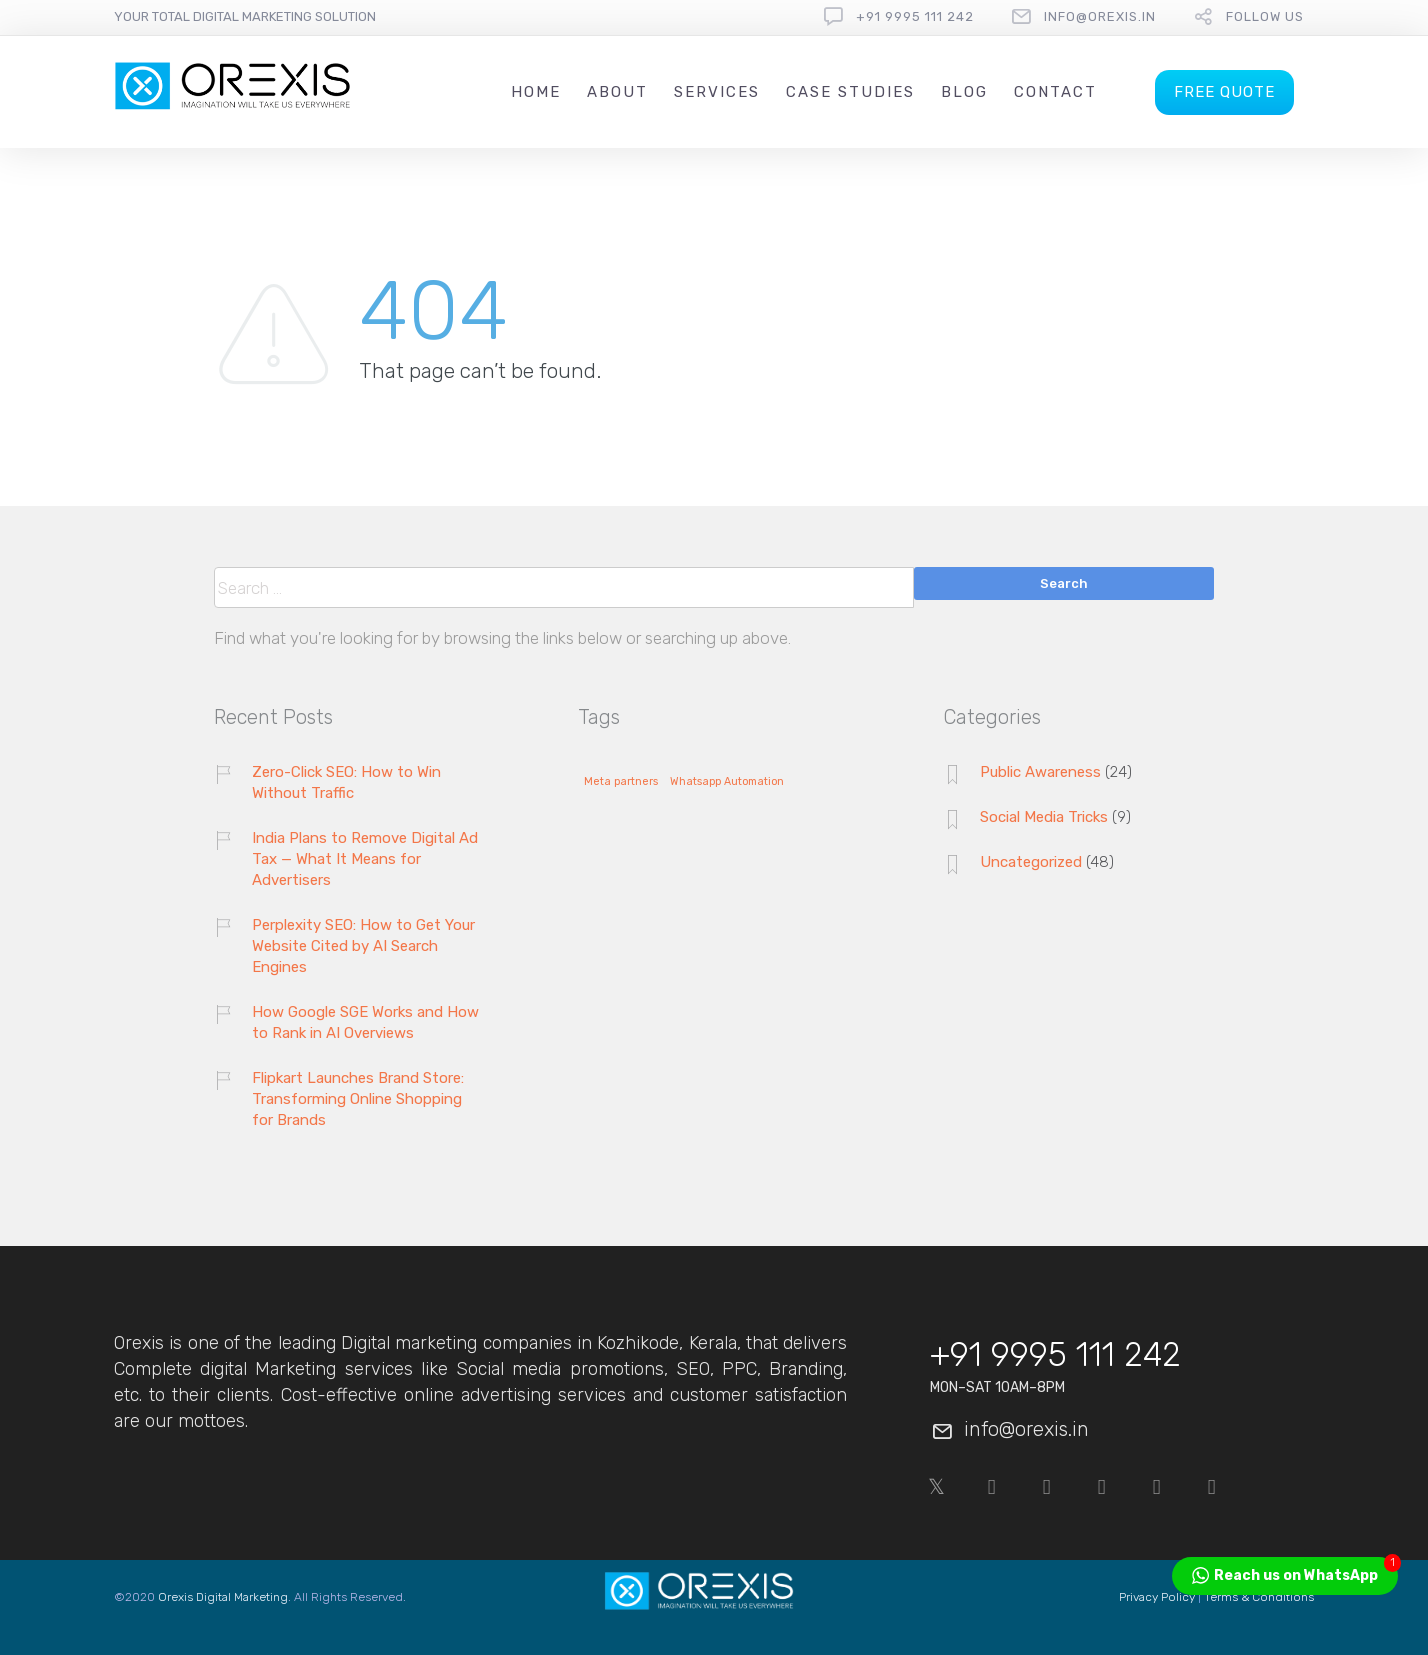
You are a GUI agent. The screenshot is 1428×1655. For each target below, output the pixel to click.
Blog (964, 92)
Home (536, 92)
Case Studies (850, 92)
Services (717, 92)
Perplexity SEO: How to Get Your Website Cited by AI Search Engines (363, 946)
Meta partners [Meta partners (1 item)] (621, 782)
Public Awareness (1040, 772)
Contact (1055, 92)
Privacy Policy (1157, 1597)
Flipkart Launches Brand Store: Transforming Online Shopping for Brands (358, 1099)
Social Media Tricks (1044, 817)
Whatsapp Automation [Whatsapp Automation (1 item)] (727, 782)
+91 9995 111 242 (915, 16)
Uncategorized (1031, 862)
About (617, 92)
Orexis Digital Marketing (223, 1597)
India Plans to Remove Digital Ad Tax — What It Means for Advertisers (365, 859)
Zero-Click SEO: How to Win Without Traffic (346, 782)
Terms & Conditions (1259, 1597)
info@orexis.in (1100, 16)
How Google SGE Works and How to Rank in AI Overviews (365, 1022)
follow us (1265, 16)
